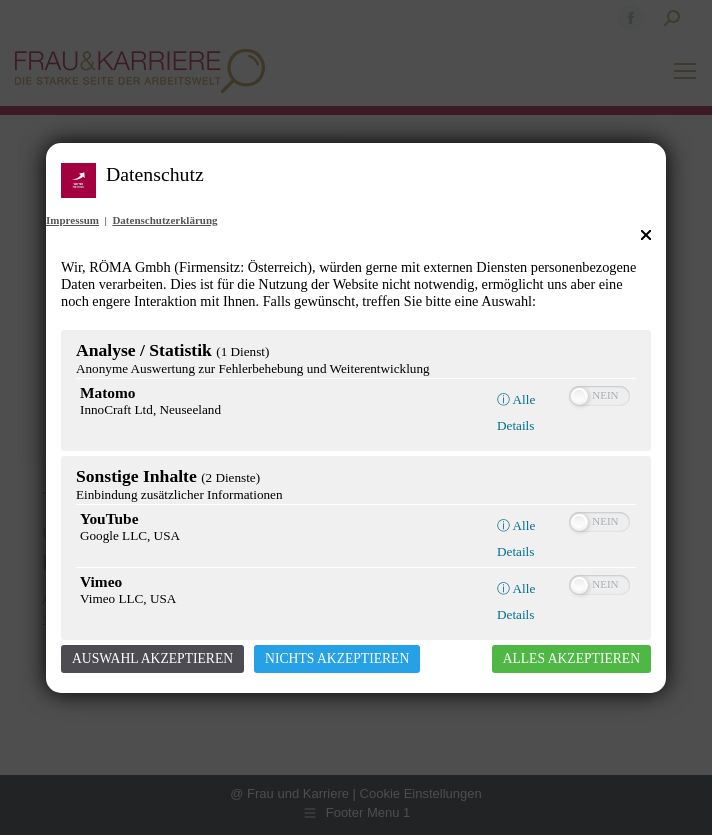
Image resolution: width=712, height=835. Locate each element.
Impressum (72, 220)
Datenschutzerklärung (164, 220)
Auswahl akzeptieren (152, 658)
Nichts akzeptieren (337, 658)
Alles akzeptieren (571, 658)
